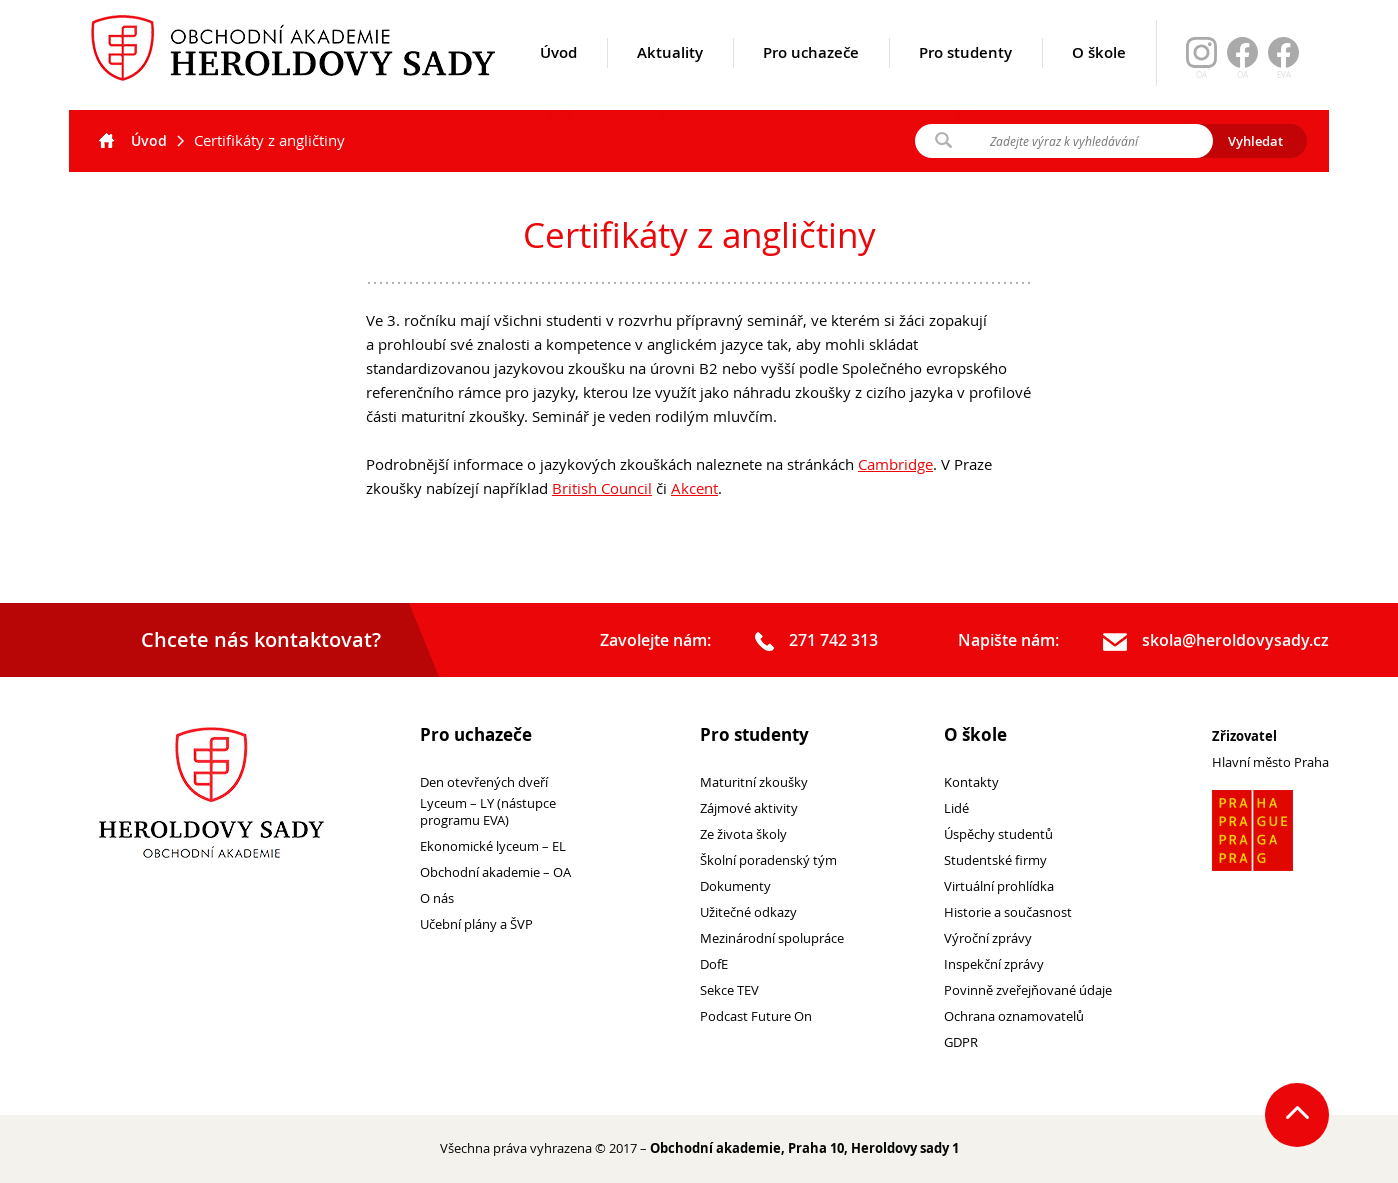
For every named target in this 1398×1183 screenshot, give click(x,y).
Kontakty (971, 782)
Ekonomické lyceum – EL (493, 846)
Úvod (558, 77)
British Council (602, 488)
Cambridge (895, 464)
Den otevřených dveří (484, 782)
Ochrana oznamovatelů (1014, 1016)
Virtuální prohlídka (999, 886)
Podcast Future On (756, 1016)
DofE (714, 964)
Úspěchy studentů (998, 834)
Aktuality (670, 77)
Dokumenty (735, 886)
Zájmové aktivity (749, 808)
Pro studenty (965, 77)
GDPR (961, 1042)
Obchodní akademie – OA (495, 872)
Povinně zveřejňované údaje (1028, 990)
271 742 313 (816, 641)
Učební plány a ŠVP (476, 924)
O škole (1099, 77)
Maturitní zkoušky (754, 782)
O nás (437, 898)
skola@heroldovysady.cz (1216, 641)
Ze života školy (743, 834)
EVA (1284, 75)
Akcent (694, 488)
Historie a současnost (1008, 912)
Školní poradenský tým (768, 860)
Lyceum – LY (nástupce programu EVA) (488, 812)
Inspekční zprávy (994, 964)
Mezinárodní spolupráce (772, 938)
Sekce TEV (729, 990)
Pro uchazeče (811, 77)
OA (1242, 75)
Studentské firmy (995, 860)
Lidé (956, 808)
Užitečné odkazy (748, 912)
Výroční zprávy (988, 938)
